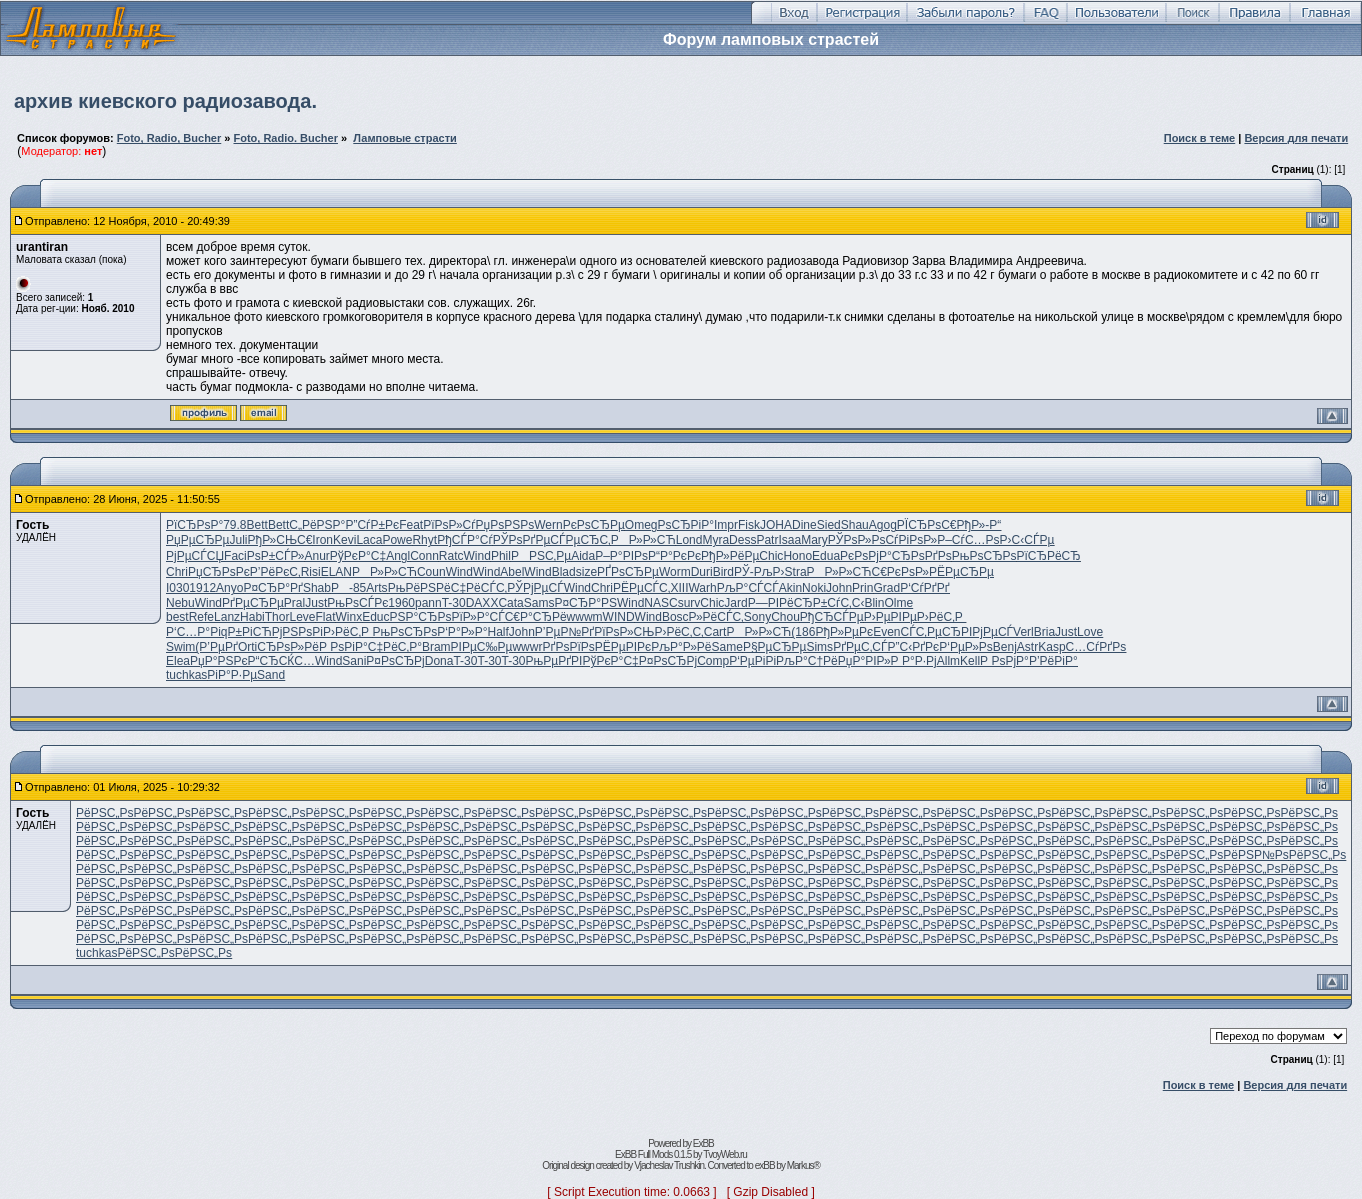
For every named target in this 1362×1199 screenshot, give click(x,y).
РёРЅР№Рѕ (1256, 855)
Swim (180, 647)
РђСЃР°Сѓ (465, 540)
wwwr (527, 647)
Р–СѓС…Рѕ (968, 540)
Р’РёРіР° (1053, 661)
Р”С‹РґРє (913, 647)
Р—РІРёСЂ (780, 603)
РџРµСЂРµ (198, 540)
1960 (401, 603)
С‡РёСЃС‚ (479, 588)
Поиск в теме (1200, 138)
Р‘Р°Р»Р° (462, 632)
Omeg (641, 525)
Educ (375, 617)
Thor (277, 617)
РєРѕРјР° (866, 556)
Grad (886, 588)
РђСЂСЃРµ (832, 617)
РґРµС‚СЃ (860, 647)
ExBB (703, 1143)
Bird (723, 572)
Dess (742, 540)
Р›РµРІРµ (890, 617)
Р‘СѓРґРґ (925, 588)
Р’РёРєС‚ (275, 572)
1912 (202, 588)
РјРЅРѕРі (297, 632)
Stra (796, 572)
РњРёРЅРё (419, 588)
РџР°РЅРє (219, 661)
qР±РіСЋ (246, 632)
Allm (948, 661)
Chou (785, 617)
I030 (177, 588)
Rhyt (424, 540)
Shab (317, 588)
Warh (702, 588)
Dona (439, 661)
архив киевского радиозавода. (165, 101)
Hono (797, 556)
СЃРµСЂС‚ (580, 540)
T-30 (454, 603)
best (177, 617)
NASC (660, 603)
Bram (436, 647)
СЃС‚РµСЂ (930, 632)
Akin (790, 588)
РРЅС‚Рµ (541, 556)
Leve (302, 617)
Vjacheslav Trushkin (669, 1165)
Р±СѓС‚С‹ (839, 603)
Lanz (227, 617)
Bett (257, 525)
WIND (619, 617)
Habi (252, 617)
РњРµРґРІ (554, 661)
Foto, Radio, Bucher (169, 138)
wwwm (585, 617)
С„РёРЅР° (317, 525)
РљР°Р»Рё (681, 647)
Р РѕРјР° (1004, 661)
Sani (354, 661)
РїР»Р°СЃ (477, 617)
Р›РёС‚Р (941, 617)
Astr (1027, 647)
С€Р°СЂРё (536, 617)
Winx (349, 617)
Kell (970, 661)
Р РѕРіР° (343, 647)
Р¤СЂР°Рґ (272, 588)
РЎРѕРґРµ (522, 540)
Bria (1044, 632)
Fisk (749, 525)
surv (689, 603)
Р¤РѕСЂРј (395, 661)
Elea (178, 661)
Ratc (451, 556)
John (839, 588)
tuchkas (186, 675)
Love (1090, 632)
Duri (702, 572)
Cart (715, 632)
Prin (862, 588)
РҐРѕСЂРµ (628, 572)
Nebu (180, 603)
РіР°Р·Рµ (232, 675)
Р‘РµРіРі (752, 661)
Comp (713, 661)
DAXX (482, 603)
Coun (431, 572)
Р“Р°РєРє (674, 556)
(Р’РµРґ (216, 647)
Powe (397, 540)
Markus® (803, 1165)
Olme (898, 603)
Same (727, 647)
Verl (1023, 632)
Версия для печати (1296, 138)
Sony (757, 617)
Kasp (1051, 647)
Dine (804, 525)
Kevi (344, 540)
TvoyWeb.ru (725, 1154)
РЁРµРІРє (623, 647)
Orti (247, 647)
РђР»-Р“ (979, 525)
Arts (376, 588)
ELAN (336, 572)
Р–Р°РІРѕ (621, 556)
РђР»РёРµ (730, 556)
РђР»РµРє (844, 632)
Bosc (675, 617)
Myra (715, 540)
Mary (814, 540)
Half (497, 632)
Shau (855, 525)
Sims (819, 647)
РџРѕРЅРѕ (505, 525)
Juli (239, 540)
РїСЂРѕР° (194, 525)
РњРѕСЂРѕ (984, 556)
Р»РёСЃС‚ (716, 617)
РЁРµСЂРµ (961, 572)
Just (316, 603)
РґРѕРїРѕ (568, 647)
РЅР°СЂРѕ (421, 617)
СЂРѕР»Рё (288, 647)
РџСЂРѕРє (219, 572)
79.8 (234, 525)
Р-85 (348, 588)
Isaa (789, 540)
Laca (369, 540)
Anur (316, 556)
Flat (325, 617)
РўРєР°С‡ (358, 556)
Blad (564, 572)
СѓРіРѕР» (911, 540)
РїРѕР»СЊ (624, 632)
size (586, 572)
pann (428, 603)
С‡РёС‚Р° (395, 647)
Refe (201, 617)
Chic (771, 556)
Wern (548, 525)
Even (886, 632)
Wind (477, 556)
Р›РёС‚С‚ (678, 632)
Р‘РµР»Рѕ (966, 647)
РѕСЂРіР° (685, 525)
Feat (411, 525)
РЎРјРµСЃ (535, 588)
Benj (1005, 647)
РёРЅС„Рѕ (104, 813)
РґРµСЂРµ (253, 603)
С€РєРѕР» (900, 572)
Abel (512, 572)
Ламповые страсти (405, 138)
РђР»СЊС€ (280, 540)
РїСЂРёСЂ (1049, 556)
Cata (510, 603)
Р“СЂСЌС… (281, 661)
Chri (177, 572)
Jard (735, 603)
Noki (814, 588)
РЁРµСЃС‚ (641, 588)
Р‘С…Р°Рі (193, 632)
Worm (675, 572)
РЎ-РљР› (759, 572)
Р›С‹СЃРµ (1027, 540)
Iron (322, 540)
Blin (874, 603)
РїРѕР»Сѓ (449, 525)
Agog (883, 525)
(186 (803, 632)
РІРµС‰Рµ (482, 647)
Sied (829, 525)
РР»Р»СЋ (643, 540)
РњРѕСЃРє (357, 603)
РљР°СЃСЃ (748, 588)
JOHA (776, 525)
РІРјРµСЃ (987, 632)
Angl (398, 556)
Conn (424, 556)
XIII (679, 588)
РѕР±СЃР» (276, 556)
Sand (271, 675)
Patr (767, 540)
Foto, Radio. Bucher (285, 138)
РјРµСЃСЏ (195, 556)
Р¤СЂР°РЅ (585, 603)
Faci (235, 556)
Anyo (229, 588)
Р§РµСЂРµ (775, 647)
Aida (583, 556)
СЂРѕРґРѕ (922, 556)
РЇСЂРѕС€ (927, 525)
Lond (689, 540)
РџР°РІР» (864, 661)
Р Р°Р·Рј (914, 661)
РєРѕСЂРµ (594, 525)
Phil (501, 556)
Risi (311, 572)
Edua (826, 556)
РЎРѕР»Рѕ (857, 540)
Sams (539, 603)
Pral (294, 603)
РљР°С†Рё (807, 661)
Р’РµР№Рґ (564, 632)
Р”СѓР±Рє (372, 525)
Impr (726, 525)
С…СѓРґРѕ (1096, 647)
